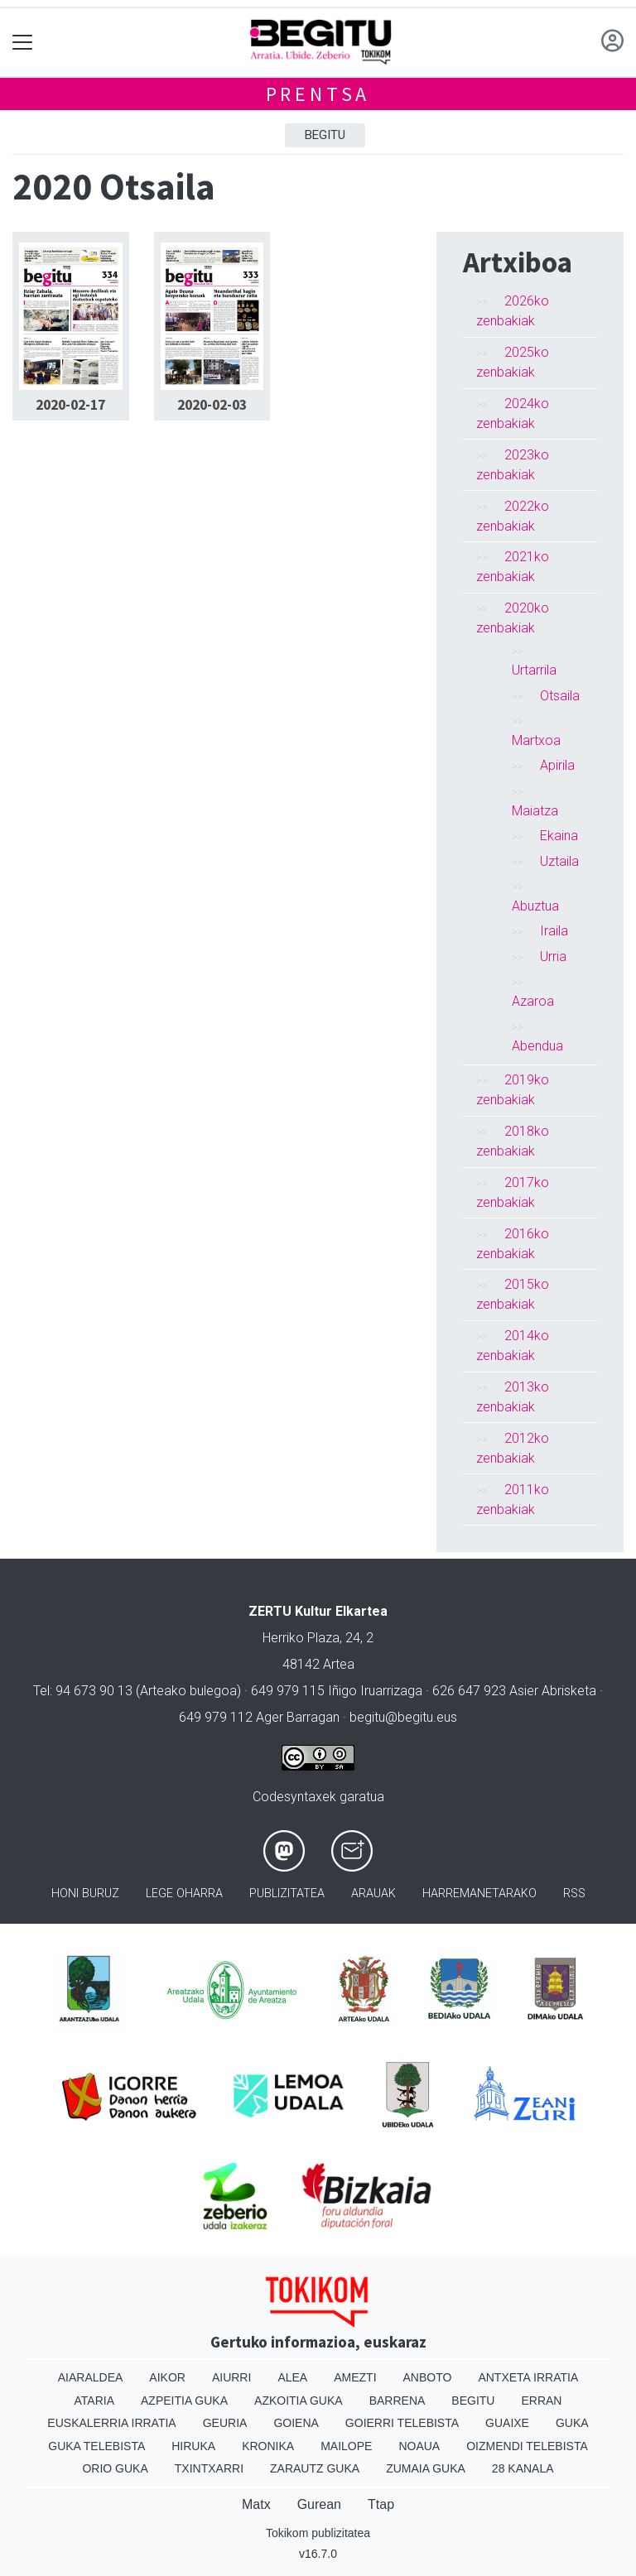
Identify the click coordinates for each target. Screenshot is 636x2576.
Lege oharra (184, 1893)
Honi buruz (85, 1893)
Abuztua (535, 906)
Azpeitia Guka (184, 2400)
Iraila (554, 931)
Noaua (419, 2446)
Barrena (397, 2400)
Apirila (557, 765)
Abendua (537, 1046)
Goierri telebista (402, 2422)
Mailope (346, 2446)
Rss (574, 1893)
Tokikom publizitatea (318, 2533)
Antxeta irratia (528, 2377)
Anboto (427, 2377)
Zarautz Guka (314, 2468)
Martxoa (536, 740)
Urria (553, 956)
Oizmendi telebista (527, 2446)
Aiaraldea (90, 2377)
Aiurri (231, 2377)
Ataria (95, 2400)
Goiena (295, 2422)
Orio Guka (114, 2468)
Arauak (373, 1893)
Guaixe (507, 2422)
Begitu (325, 134)
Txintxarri (209, 2468)
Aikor (167, 2377)
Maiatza (535, 811)
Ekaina (559, 835)
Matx (256, 2504)
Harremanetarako (479, 1893)
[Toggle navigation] (23, 42)
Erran (541, 2400)
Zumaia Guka (425, 2468)
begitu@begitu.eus (403, 1717)
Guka (572, 2422)
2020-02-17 (70, 405)
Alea (292, 2377)
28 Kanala (523, 2468)
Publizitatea (287, 1893)
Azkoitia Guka (298, 2400)
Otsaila (560, 696)
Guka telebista (96, 2446)
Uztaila (559, 861)
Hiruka (193, 2446)
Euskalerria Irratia (111, 2422)
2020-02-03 (212, 405)
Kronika (268, 2446)
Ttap (381, 2504)
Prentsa (318, 94)
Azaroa (533, 1001)
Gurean (319, 2504)
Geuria (225, 2422)
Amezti (355, 2377)
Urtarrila (534, 670)
